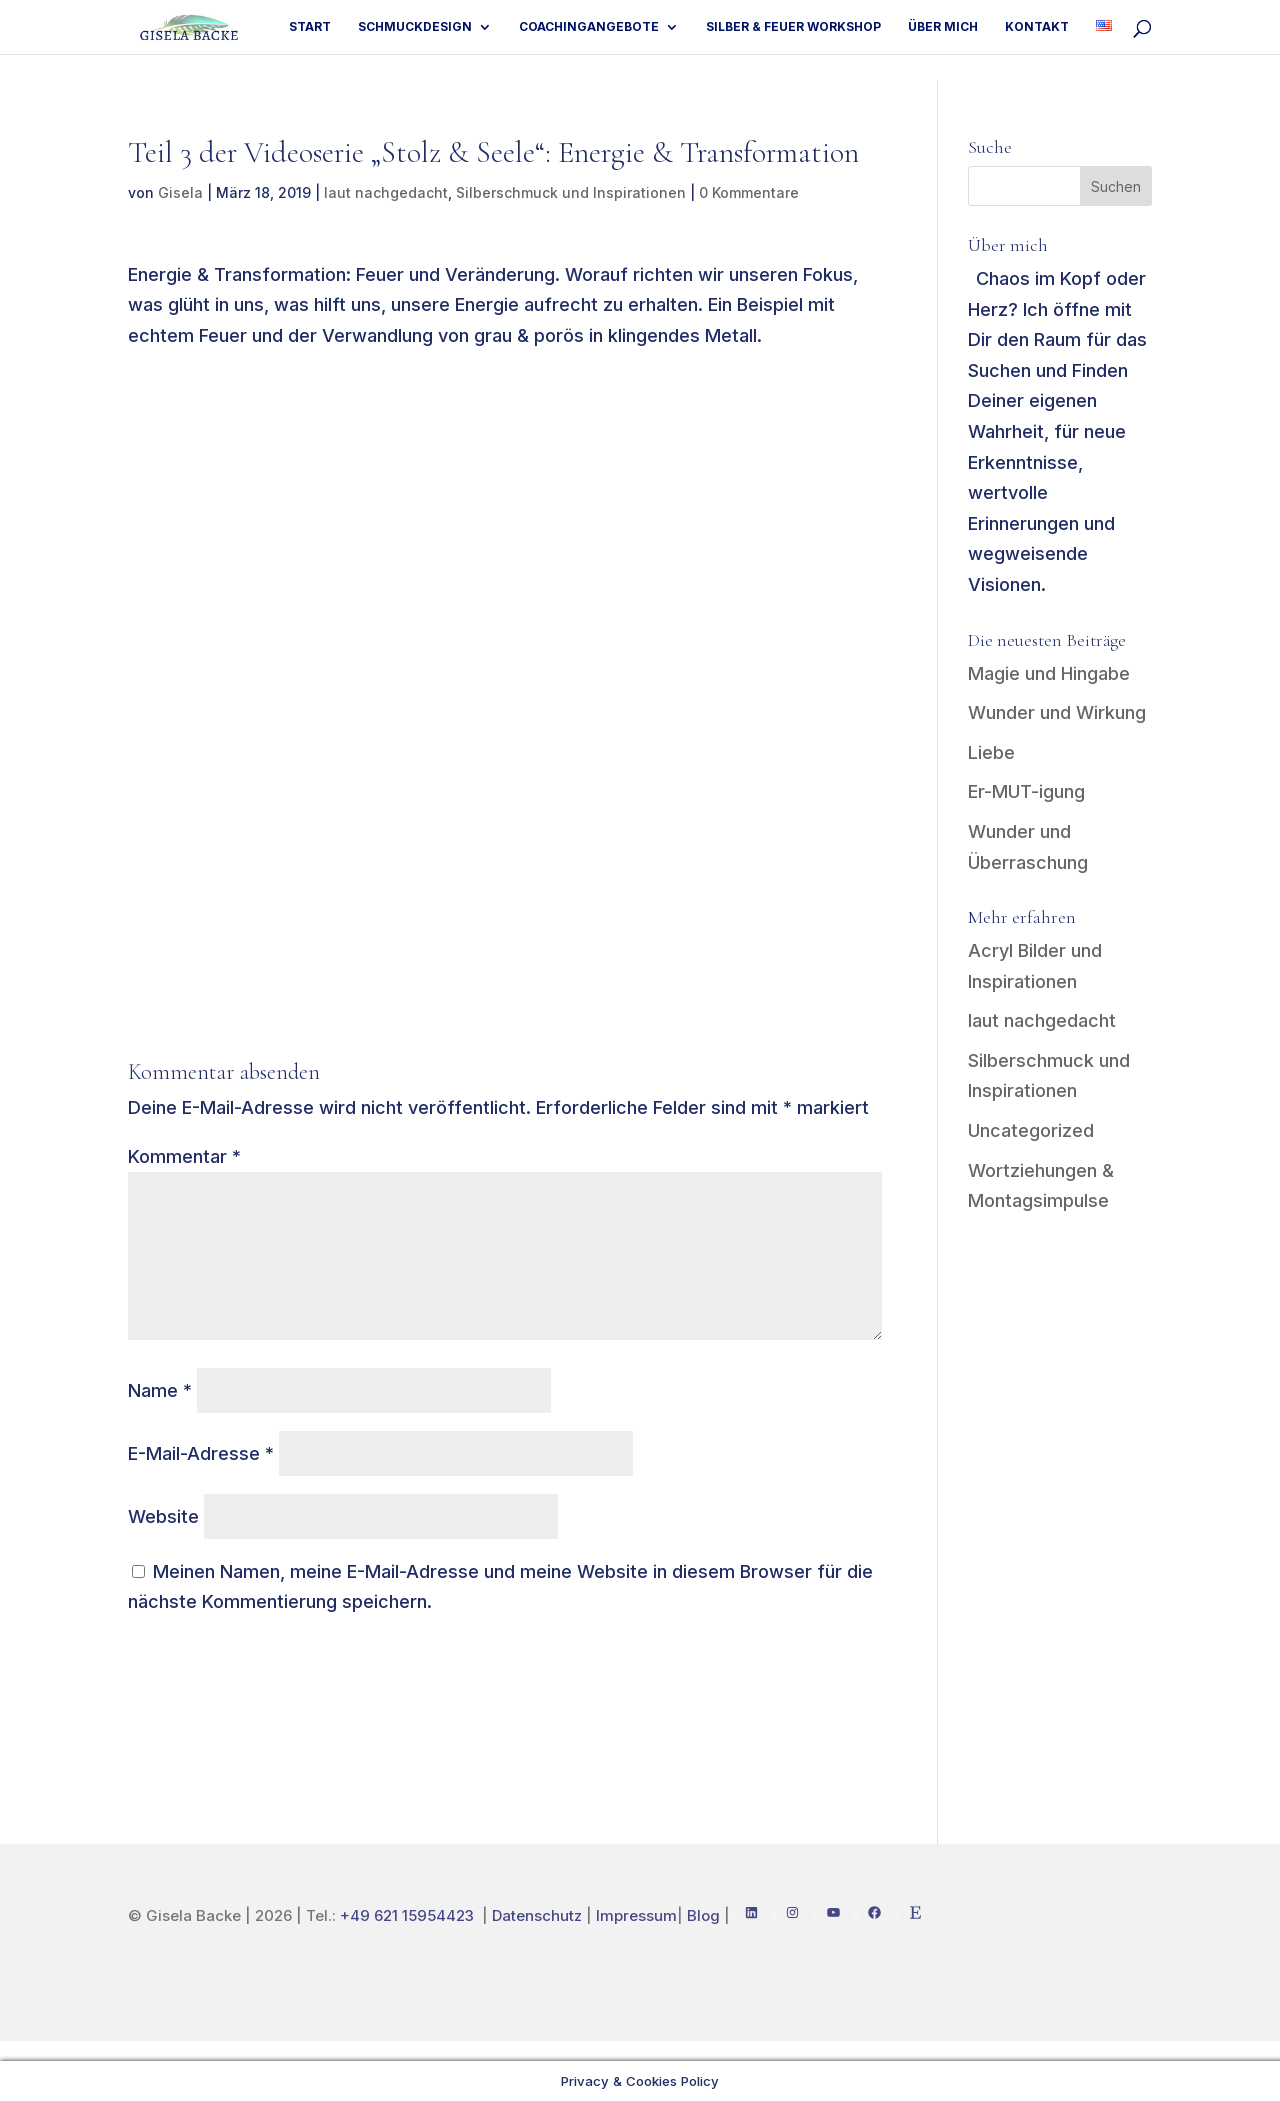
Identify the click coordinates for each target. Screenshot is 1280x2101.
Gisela (180, 192)
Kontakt (1037, 27)
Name (160, 1390)
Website (163, 1516)
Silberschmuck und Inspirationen (571, 192)
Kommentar (184, 1156)
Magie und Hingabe (1049, 673)
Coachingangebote (589, 27)
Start (310, 27)
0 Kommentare (749, 192)
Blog (703, 1915)
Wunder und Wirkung (1057, 712)
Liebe (991, 752)
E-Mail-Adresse (201, 1453)
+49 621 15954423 (409, 1915)
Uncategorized (1031, 1130)
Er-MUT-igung (1026, 791)
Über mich (943, 27)
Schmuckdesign (415, 27)
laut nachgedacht (386, 192)
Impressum (636, 1915)
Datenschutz (537, 1915)
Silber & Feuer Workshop (793, 27)
